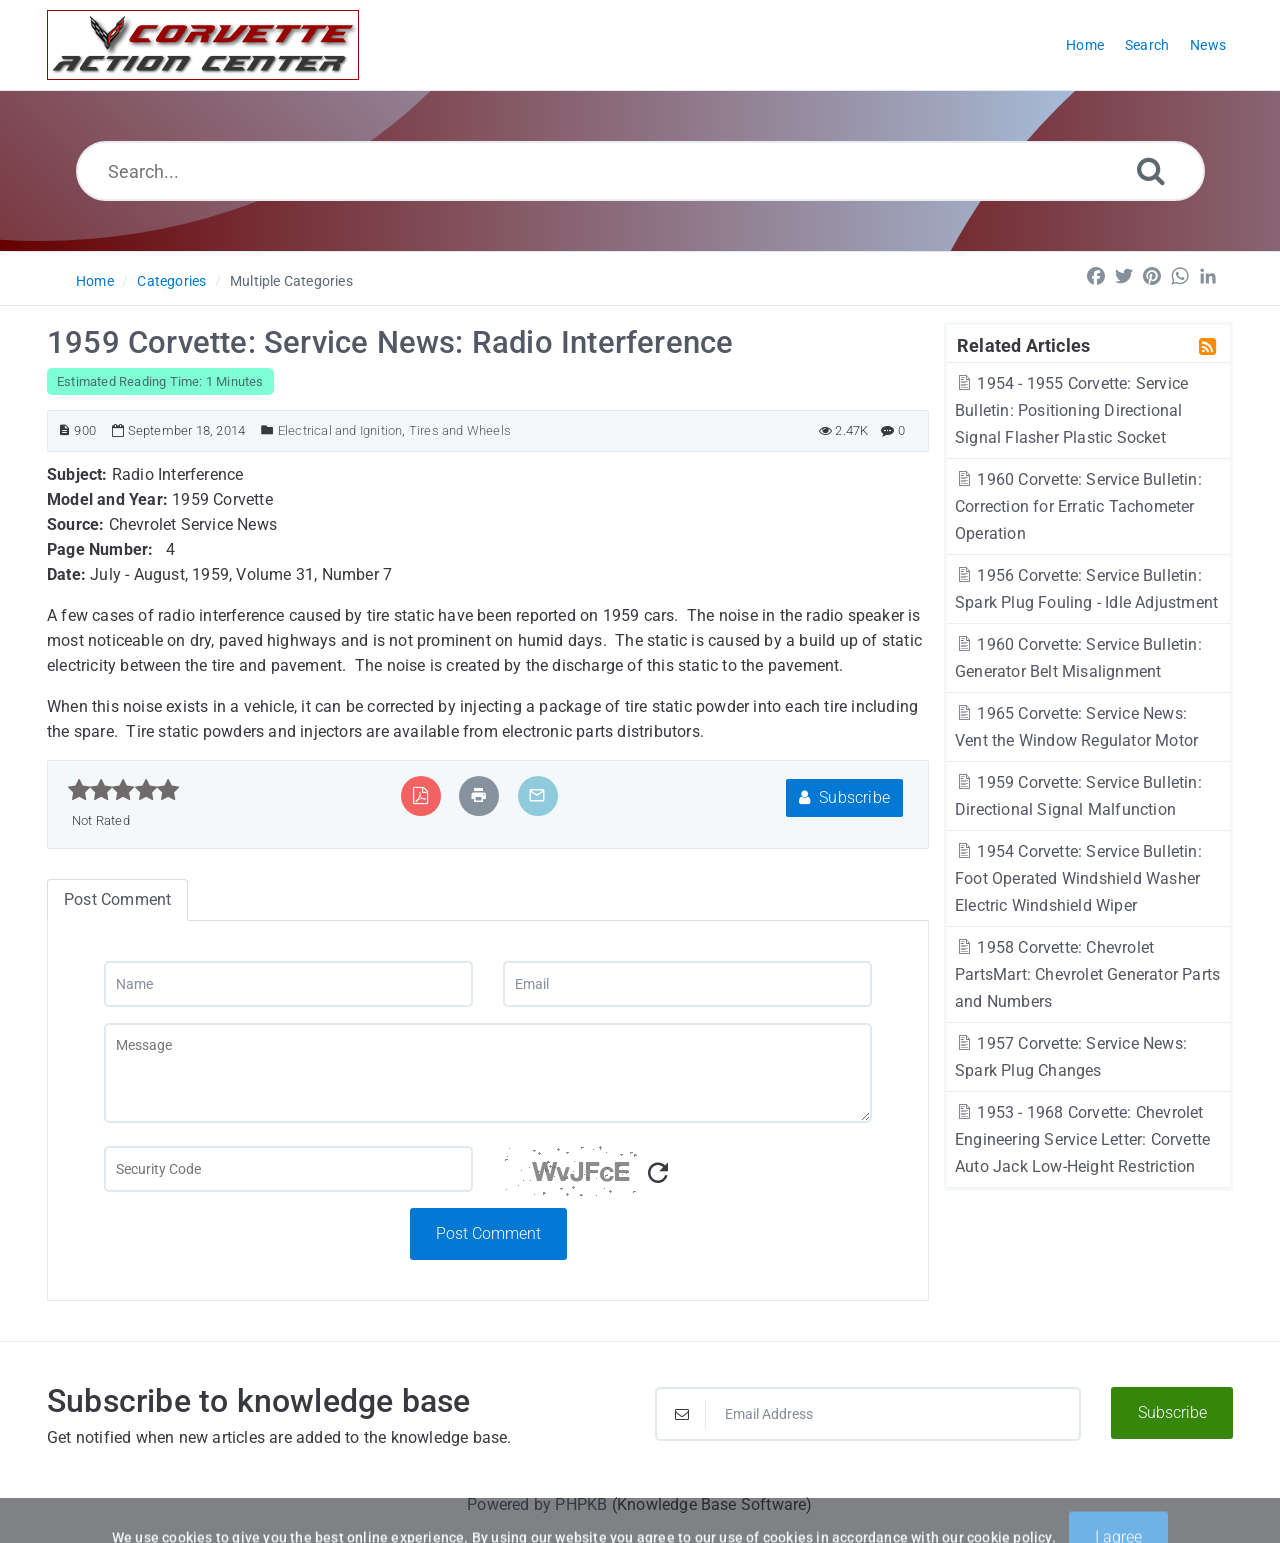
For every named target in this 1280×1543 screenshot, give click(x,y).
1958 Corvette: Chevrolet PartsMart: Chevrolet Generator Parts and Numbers (1087, 974)
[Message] (488, 1073)
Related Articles (1023, 345)
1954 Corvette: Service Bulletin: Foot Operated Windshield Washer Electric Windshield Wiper (1078, 878)
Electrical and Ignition (340, 430)
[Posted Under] (267, 430)
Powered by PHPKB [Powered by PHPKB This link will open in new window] (537, 1504)
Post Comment (488, 1233)
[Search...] (640, 171)
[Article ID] (64, 430)
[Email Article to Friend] (537, 795)
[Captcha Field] (288, 1169)
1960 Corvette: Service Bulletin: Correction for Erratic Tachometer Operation (1078, 506)
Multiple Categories (291, 281)
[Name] (288, 984)
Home (95, 281)
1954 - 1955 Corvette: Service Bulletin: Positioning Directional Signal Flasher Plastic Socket (1071, 410)
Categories (171, 281)
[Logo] (203, 45)
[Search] (1151, 170)
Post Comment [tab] (117, 899)
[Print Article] (479, 795)
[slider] (123, 790)
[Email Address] (868, 1414)
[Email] (687, 984)
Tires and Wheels (460, 430)
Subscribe (844, 797)
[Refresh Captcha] (658, 1173)
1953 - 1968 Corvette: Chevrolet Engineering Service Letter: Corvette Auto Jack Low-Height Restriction (1082, 1139)
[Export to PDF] (420, 795)
